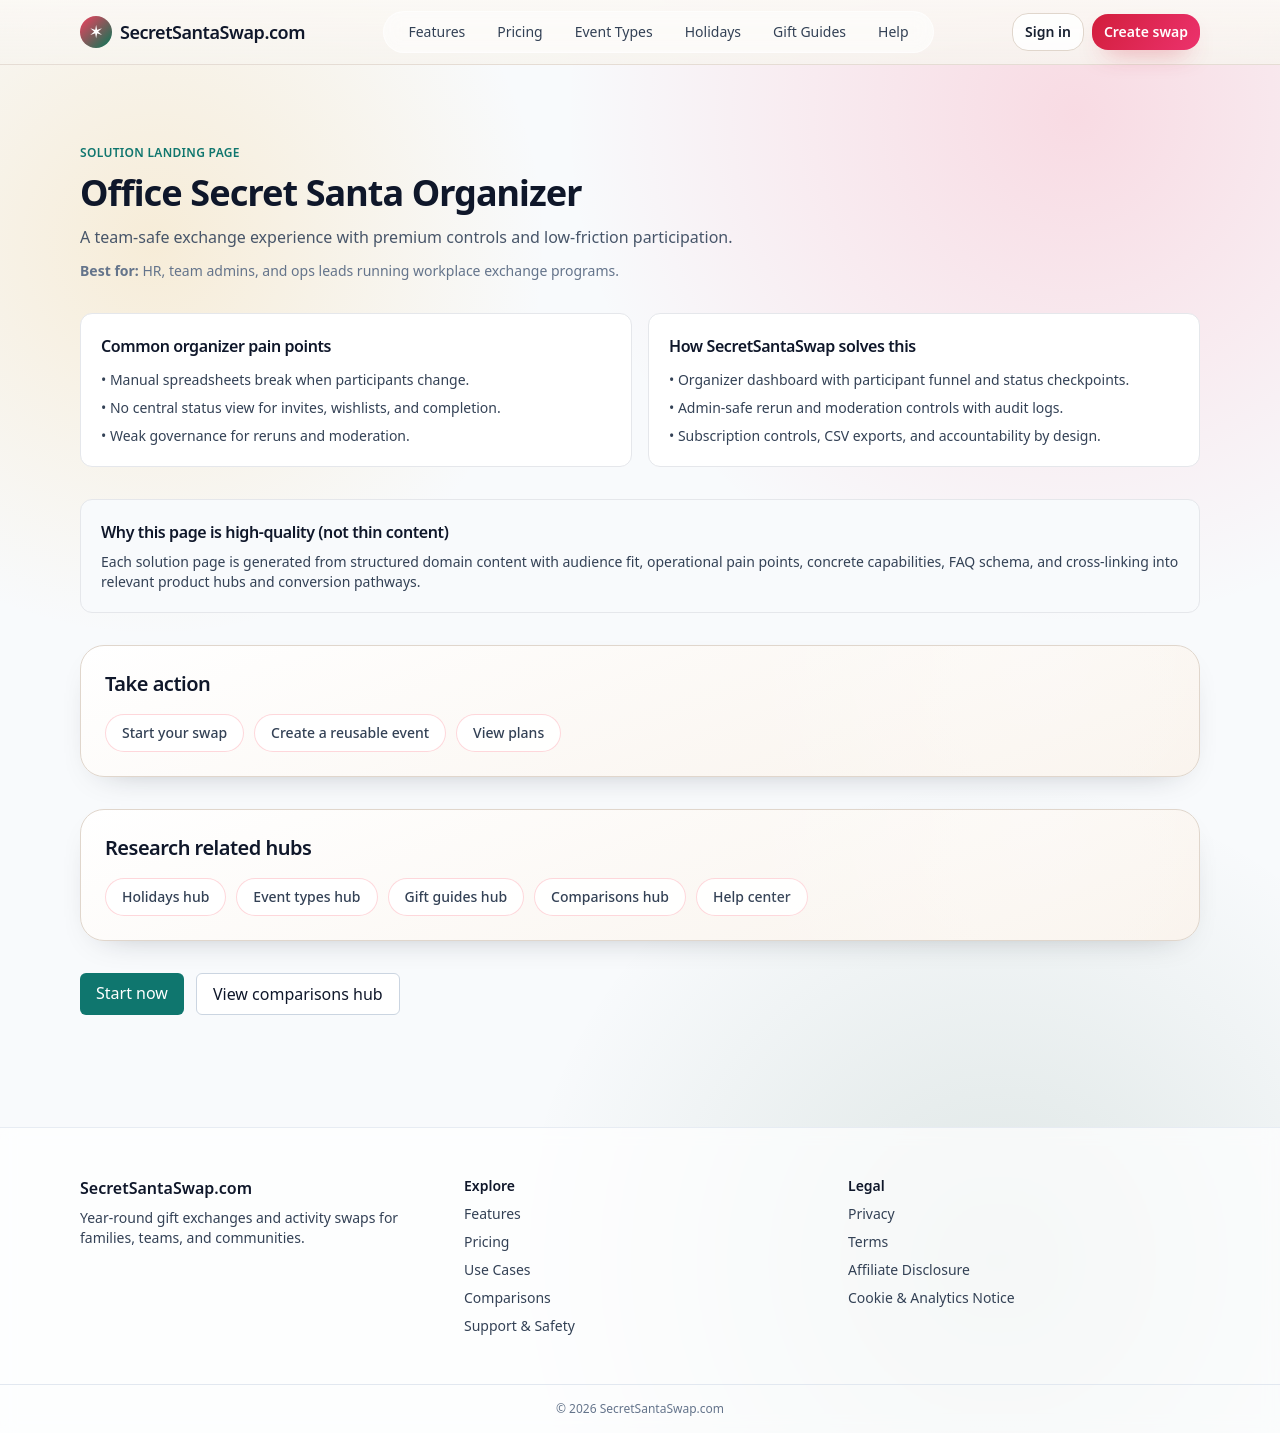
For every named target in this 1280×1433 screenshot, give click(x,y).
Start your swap (174, 732)
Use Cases (497, 1269)
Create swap (1146, 31)
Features (436, 31)
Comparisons (507, 1297)
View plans (508, 732)
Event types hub (306, 896)
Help (893, 31)
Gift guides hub (456, 896)
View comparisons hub (298, 994)
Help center (752, 896)
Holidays (713, 31)
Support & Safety (519, 1325)
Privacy (871, 1213)
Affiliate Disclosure (909, 1269)
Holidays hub (165, 896)
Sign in (1048, 31)
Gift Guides (809, 31)
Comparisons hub (610, 896)
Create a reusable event (350, 732)
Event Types (614, 31)
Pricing (519, 31)
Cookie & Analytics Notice (931, 1297)
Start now (132, 993)
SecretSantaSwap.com (192, 32)
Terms (868, 1241)
